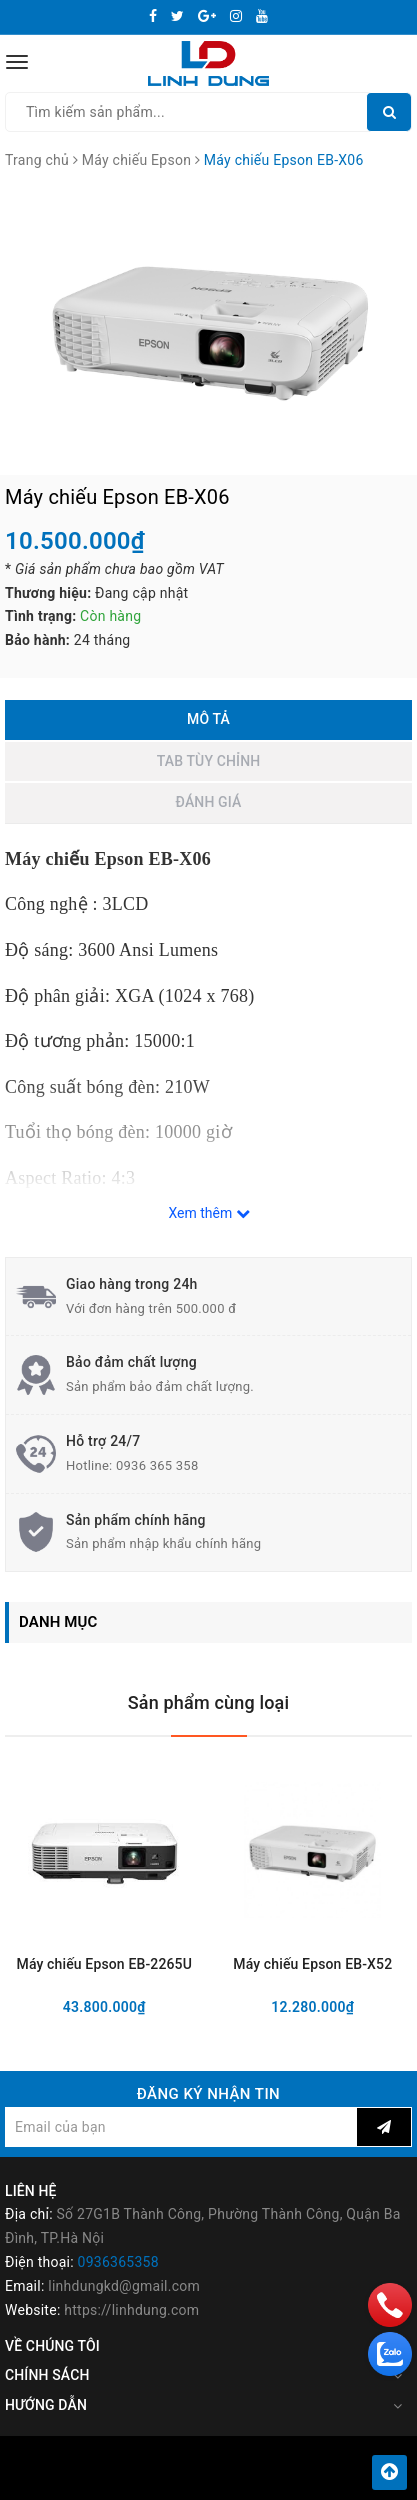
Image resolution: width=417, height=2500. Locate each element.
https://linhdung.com (131, 2310)
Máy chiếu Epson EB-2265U (105, 1964)
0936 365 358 (157, 1465)
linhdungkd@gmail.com (124, 2286)
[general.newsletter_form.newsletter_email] (181, 2127)
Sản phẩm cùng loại (209, 1702)
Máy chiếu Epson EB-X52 (312, 1964)
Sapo (249, 2478)
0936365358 (118, 2262)
